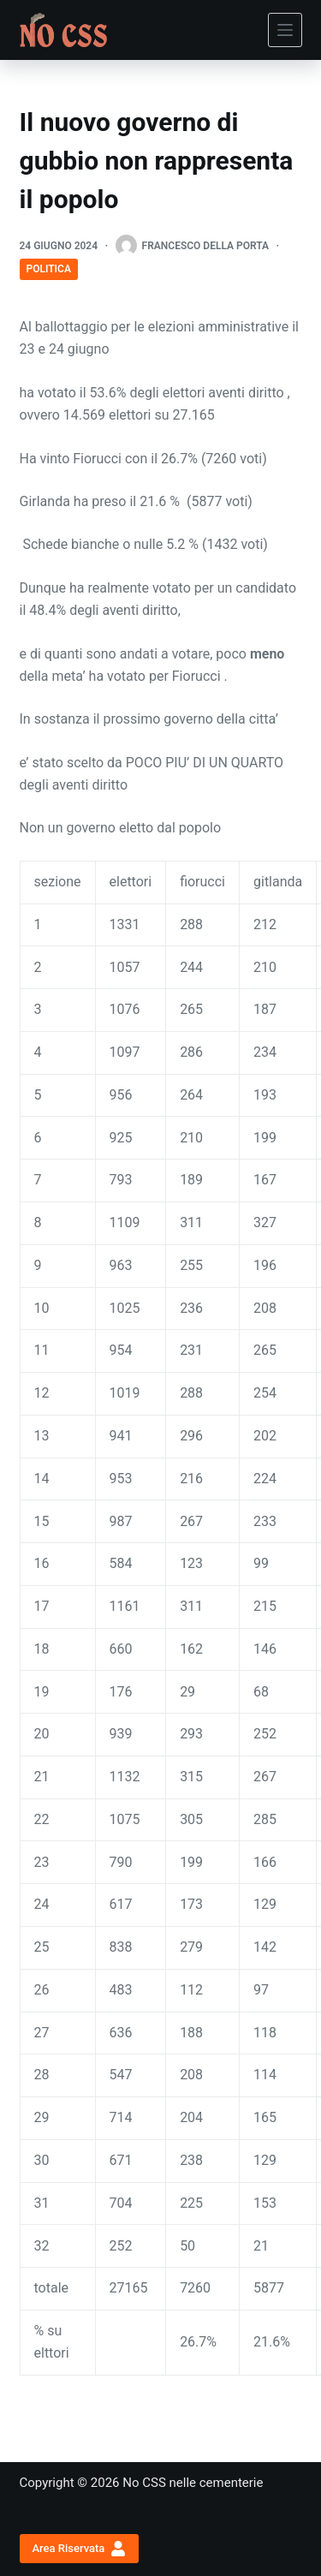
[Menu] (285, 30)
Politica (49, 269)
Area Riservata (79, 2548)
